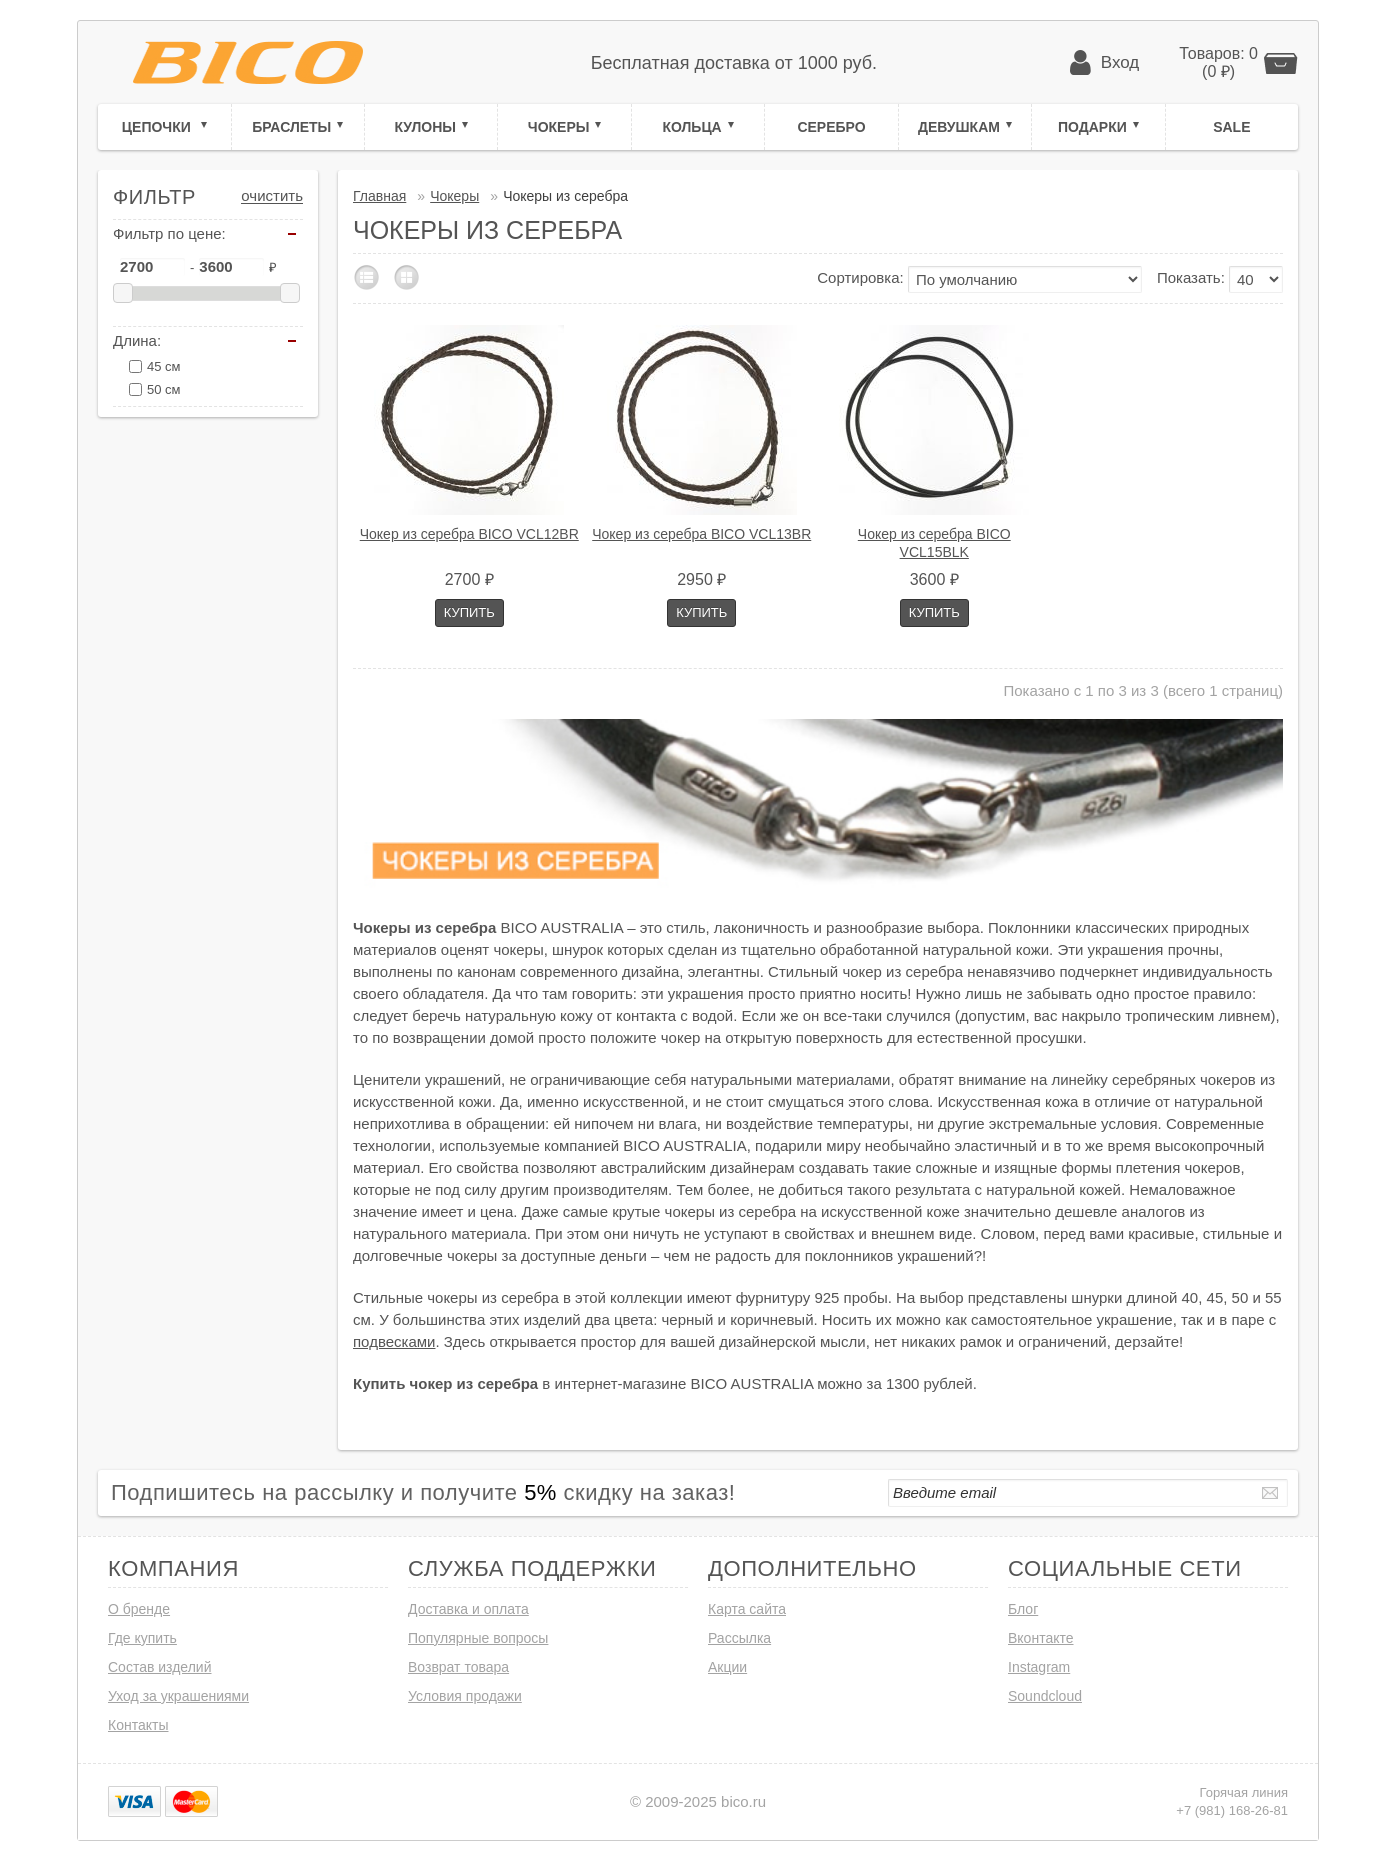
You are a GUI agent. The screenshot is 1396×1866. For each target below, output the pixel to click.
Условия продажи (465, 1696)
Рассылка (739, 1638)
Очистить (272, 196)
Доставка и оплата (468, 1609)
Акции (727, 1667)
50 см (164, 389)
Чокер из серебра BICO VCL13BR (701, 534)
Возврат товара (458, 1667)
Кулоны (425, 127)
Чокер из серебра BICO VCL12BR (469, 534)
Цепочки (158, 127)
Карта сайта (747, 1609)
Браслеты (291, 127)
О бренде (139, 1609)
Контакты (138, 1725)
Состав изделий (160, 1667)
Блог (1023, 1609)
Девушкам (959, 127)
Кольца (691, 127)
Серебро (831, 127)
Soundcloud (1045, 1696)
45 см (164, 366)
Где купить (142, 1638)
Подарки (1092, 127)
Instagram (1039, 1667)
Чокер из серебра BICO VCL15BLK (934, 543)
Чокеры (559, 127)
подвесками (394, 1341)
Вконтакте (1041, 1638)
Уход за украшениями (178, 1696)
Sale (1231, 127)
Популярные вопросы (478, 1638)
